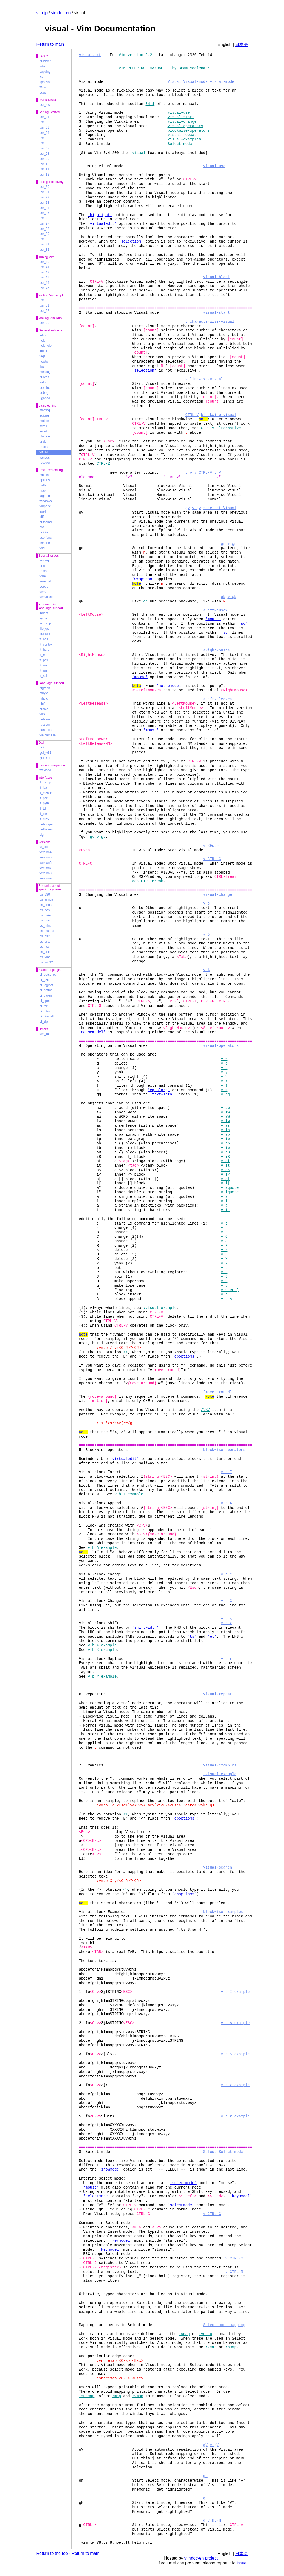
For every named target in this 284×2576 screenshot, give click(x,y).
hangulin (46, 730)
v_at (225, 1160)
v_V (217, 472)
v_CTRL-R (234, 2271)
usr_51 (44, 305)
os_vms (45, 957)
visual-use (179, 112)
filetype (45, 629)
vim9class (47, 597)
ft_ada (44, 639)
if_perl (44, 798)
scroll (43, 426)
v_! (224, 1085)
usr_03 (44, 127)
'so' (243, 623)
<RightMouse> (216, 650)
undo (43, 442)
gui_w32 (46, 753)
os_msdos (47, 931)
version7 (46, 868)
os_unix (45, 952)
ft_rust (44, 670)
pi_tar (44, 1006)
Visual (174, 81)
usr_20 (44, 187)
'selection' (131, 241)
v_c (224, 1067)
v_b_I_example (128, 1494)
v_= (224, 1090)
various (45, 457)
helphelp (46, 346)
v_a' (225, 1196)
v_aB (225, 1152)
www (43, 87)
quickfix (45, 634)
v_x (224, 1249)
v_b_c (226, 1574)
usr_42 (44, 272)
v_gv (196, 507)
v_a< (225, 1169)
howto (44, 361)
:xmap (210, 2347)
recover (45, 462)
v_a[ (225, 1178)
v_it (225, 1165)
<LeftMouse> (215, 610)
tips (42, 366)
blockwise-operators (189, 130)
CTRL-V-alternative (221, 428)
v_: (224, 1223)
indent (44, 613)
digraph (45, 688)
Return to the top (52, 2553)
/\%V (205, 1409)
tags (43, 356)
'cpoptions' (184, 1356)
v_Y (224, 1263)
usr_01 (44, 117)
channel (45, 543)
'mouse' (213, 619)
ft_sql (43, 676)
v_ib (225, 1147)
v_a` (225, 1205)
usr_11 (44, 169)
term (43, 576)
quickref (45, 61)
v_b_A (226, 1298)
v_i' (225, 1201)
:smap (230, 2347)
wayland (45, 770)
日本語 (241, 44)
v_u (224, 1285)
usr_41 (44, 267)
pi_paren (46, 995)
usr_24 (44, 208)
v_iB (225, 1156)
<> (125, 1352)
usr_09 (44, 159)
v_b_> (226, 1622)
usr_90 (44, 323)
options (45, 480)
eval (42, 527)
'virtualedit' (102, 223)
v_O (206, 934)
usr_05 (44, 138)
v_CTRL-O (234, 2258)
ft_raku (44, 665)
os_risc (45, 946)
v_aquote (230, 1187)
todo (43, 382)
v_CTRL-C (212, 858)
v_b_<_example (102, 1649)
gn (223, 543)
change (45, 436)
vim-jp (42, 13)
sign (42, 835)
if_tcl (43, 808)
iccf (42, 77)
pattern (44, 485)
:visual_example (159, 1307)
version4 (46, 852)
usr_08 (44, 154)
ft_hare (44, 649)
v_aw (225, 1107)
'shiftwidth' (145, 1627)
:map (116, 2396)
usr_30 (44, 239)
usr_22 (44, 197)
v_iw (225, 1112)
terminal (45, 581)
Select (209, 2151)
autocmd (46, 522)
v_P (224, 1272)
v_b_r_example (102, 1676)
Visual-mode (195, 81)
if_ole (43, 814)
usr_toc (45, 105)
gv (187, 507)
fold (42, 548)
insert (43, 431)
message (46, 372)
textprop (45, 623)
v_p (224, 1267)
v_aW (225, 1116)
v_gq (225, 1094)
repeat (44, 447)
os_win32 (46, 962)
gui (42, 747)
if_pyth (44, 803)
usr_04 (44, 133)
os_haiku (46, 915)
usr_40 (44, 262)
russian (45, 725)
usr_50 (44, 300)
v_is (225, 1129)
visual (44, 452)
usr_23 (44, 202)
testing (44, 560)
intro (43, 335)
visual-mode (222, 81)
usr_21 (44, 192)
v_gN (231, 596)
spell (43, 511)
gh (205, 2475)
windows (46, 501)
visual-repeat (182, 134)
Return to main (50, 44)
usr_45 (44, 288)
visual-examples (184, 139)
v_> (224, 1076)
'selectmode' (183, 2182)
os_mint (45, 926)
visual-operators (185, 126)
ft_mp (44, 655)
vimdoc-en (61, 13)
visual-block (216, 277)
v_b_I (226, 1294)
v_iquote (230, 1192)
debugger (46, 824)
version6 (46, 863)
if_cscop (45, 782)
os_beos (46, 905)
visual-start (181, 117)
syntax (44, 618)
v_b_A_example (102, 1547)
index (43, 351)
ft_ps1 (44, 660)
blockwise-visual (218, 414)
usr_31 (44, 244)
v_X (224, 1258)
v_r (224, 1227)
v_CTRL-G (212, 2213)
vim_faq (45, 1034)
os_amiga (46, 899)
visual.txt (90, 54)
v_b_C (226, 1600)
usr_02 (44, 122)
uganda (45, 398)
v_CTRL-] (230, 1289)
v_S (224, 1241)
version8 (46, 873)
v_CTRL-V (203, 472)
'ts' (192, 1636)
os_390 (45, 894)
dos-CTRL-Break (147, 881)
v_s (224, 1232)
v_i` (225, 1209)
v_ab (225, 1143)
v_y (224, 1072)
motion (44, 421)
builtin (44, 532)
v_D (224, 1254)
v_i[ (225, 1183)
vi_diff (44, 847)
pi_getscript (48, 974)
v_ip (225, 1138)
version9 (46, 878)
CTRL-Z (103, 463)
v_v (188, 472)
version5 (46, 857)
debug (44, 393)
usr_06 (44, 143)
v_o (206, 903)
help (43, 340)
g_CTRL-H (212, 2520)
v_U (224, 1281)
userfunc (46, 538)
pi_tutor (45, 1011)
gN (223, 596)
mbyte (44, 693)
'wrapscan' (143, 579)
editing (44, 415)
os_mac (45, 920)
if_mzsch (46, 793)
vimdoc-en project (201, 2558)
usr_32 (44, 250)
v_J (224, 1276)
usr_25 (44, 213)
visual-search (217, 1867)
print (43, 566)
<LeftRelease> (217, 699)
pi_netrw (46, 990)
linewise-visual (206, 379)
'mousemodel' (170, 685)
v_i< (225, 1174)
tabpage (45, 506)
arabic (44, 709)
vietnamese (48, 735)
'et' (212, 1636)
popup (44, 586)
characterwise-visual (212, 321)
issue (241, 2563)
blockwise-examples (223, 1911)
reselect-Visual (219, 507)
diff (42, 517)
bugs (43, 92)
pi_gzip (45, 980)
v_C (224, 1236)
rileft (43, 704)
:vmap (184, 2333)
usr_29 (44, 234)
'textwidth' (162, 1094)
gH (205, 2498)
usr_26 (44, 218)
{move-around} (217, 1392)
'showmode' (110, 2169)
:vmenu (205, 2333)
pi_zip (44, 1022)
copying (45, 72)
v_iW (225, 1120)
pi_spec (45, 1001)
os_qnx (45, 941)
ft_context (46, 644)
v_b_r (226, 1658)
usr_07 (44, 148)
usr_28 (44, 229)
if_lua (43, 787)
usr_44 (44, 283)
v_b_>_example (102, 1645)
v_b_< (226, 1618)
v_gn (231, 543)
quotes (44, 377)
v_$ (206, 969)
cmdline (45, 475)
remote (44, 571)
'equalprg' (159, 1090)
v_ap (225, 1134)
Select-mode (180, 143)
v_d (224, 1063)
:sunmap (87, 2396)
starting (45, 410)
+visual (138, 152)
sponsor (45, 82)
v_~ (224, 1058)
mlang (44, 698)
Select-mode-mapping (224, 2324)
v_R (224, 1245)
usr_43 (44, 277)
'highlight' (100, 214)
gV (205, 2444)
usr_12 (44, 174)
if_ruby (44, 819)
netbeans (46, 829)
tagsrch (45, 496)
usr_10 (44, 164)
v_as (225, 1125)
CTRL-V (192, 414)
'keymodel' (241, 2196)
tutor (43, 66)
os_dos (45, 910)
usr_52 (44, 311)
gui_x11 (45, 758)
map (43, 490)
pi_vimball (47, 1016)
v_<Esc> (211, 845)
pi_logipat (46, 985)
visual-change (182, 121)
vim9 (43, 592)
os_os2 (45, 936)
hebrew (45, 719)
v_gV (214, 2444)
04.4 (150, 103)
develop (45, 388)
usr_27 (44, 223)
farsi (43, 714)
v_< (224, 1081)
